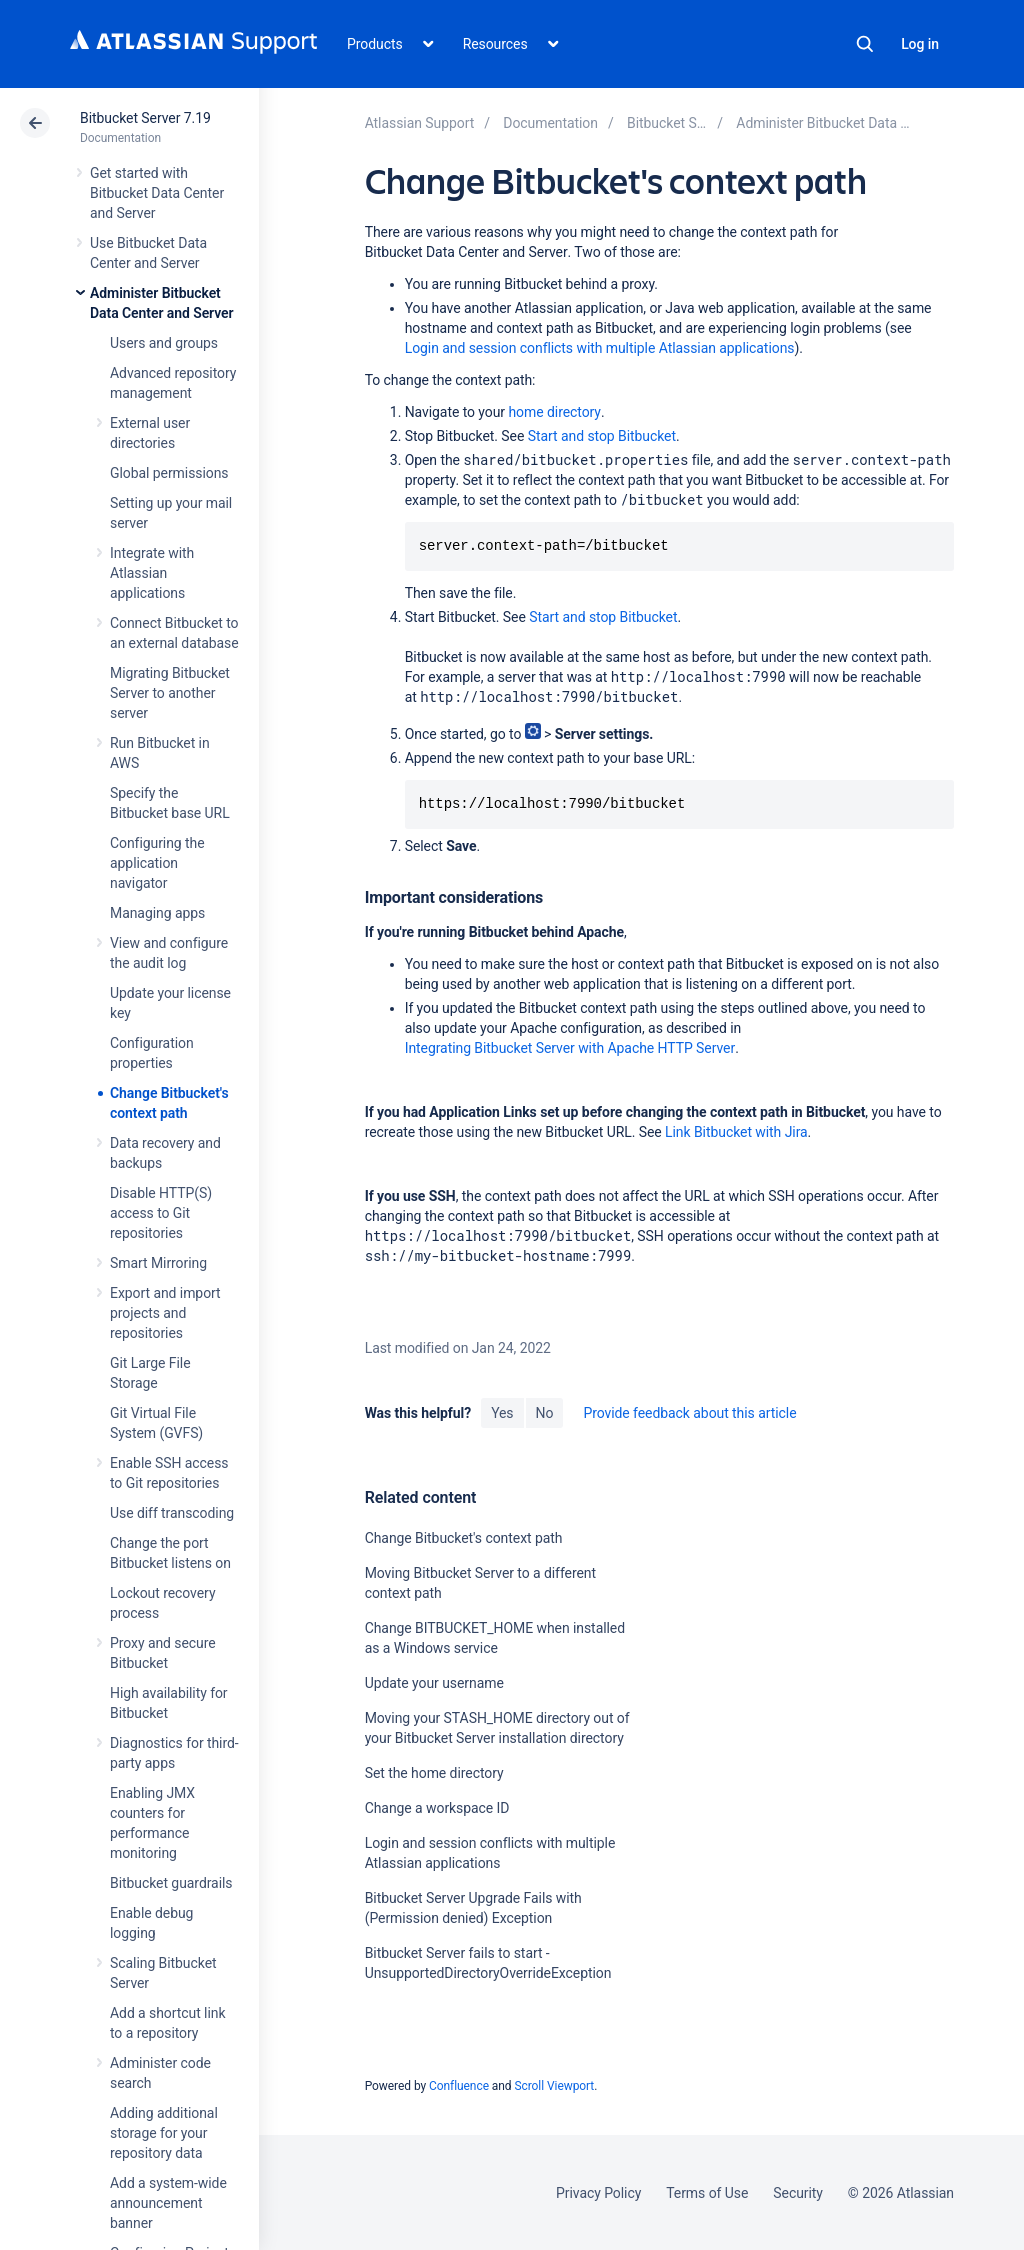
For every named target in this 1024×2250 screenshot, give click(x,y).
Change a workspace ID (437, 1808)
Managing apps (157, 913)
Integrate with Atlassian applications (152, 573)
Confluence (459, 2086)
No (545, 1413)
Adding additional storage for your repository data (164, 2133)
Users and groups (164, 343)
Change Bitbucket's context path (464, 1538)
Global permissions (169, 473)
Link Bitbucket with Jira (736, 1132)
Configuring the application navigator (157, 863)
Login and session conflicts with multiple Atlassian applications (600, 348)
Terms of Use (707, 2193)
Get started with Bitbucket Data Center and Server (157, 193)
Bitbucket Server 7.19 (145, 118)
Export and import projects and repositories (165, 1313)
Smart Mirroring (158, 1263)
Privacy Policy (598, 2193)
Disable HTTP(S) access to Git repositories (161, 1213)
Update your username (434, 1683)
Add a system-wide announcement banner (168, 2203)
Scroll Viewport (554, 2086)
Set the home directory (434, 1773)
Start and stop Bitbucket (602, 436)
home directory (554, 412)
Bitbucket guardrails (171, 1883)
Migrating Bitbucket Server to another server (170, 693)
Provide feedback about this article (689, 1413)
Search (865, 44)
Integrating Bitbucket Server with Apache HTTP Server (570, 1048)
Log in (920, 44)
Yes (502, 1413)
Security (798, 2193)
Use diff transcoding (172, 1513)
